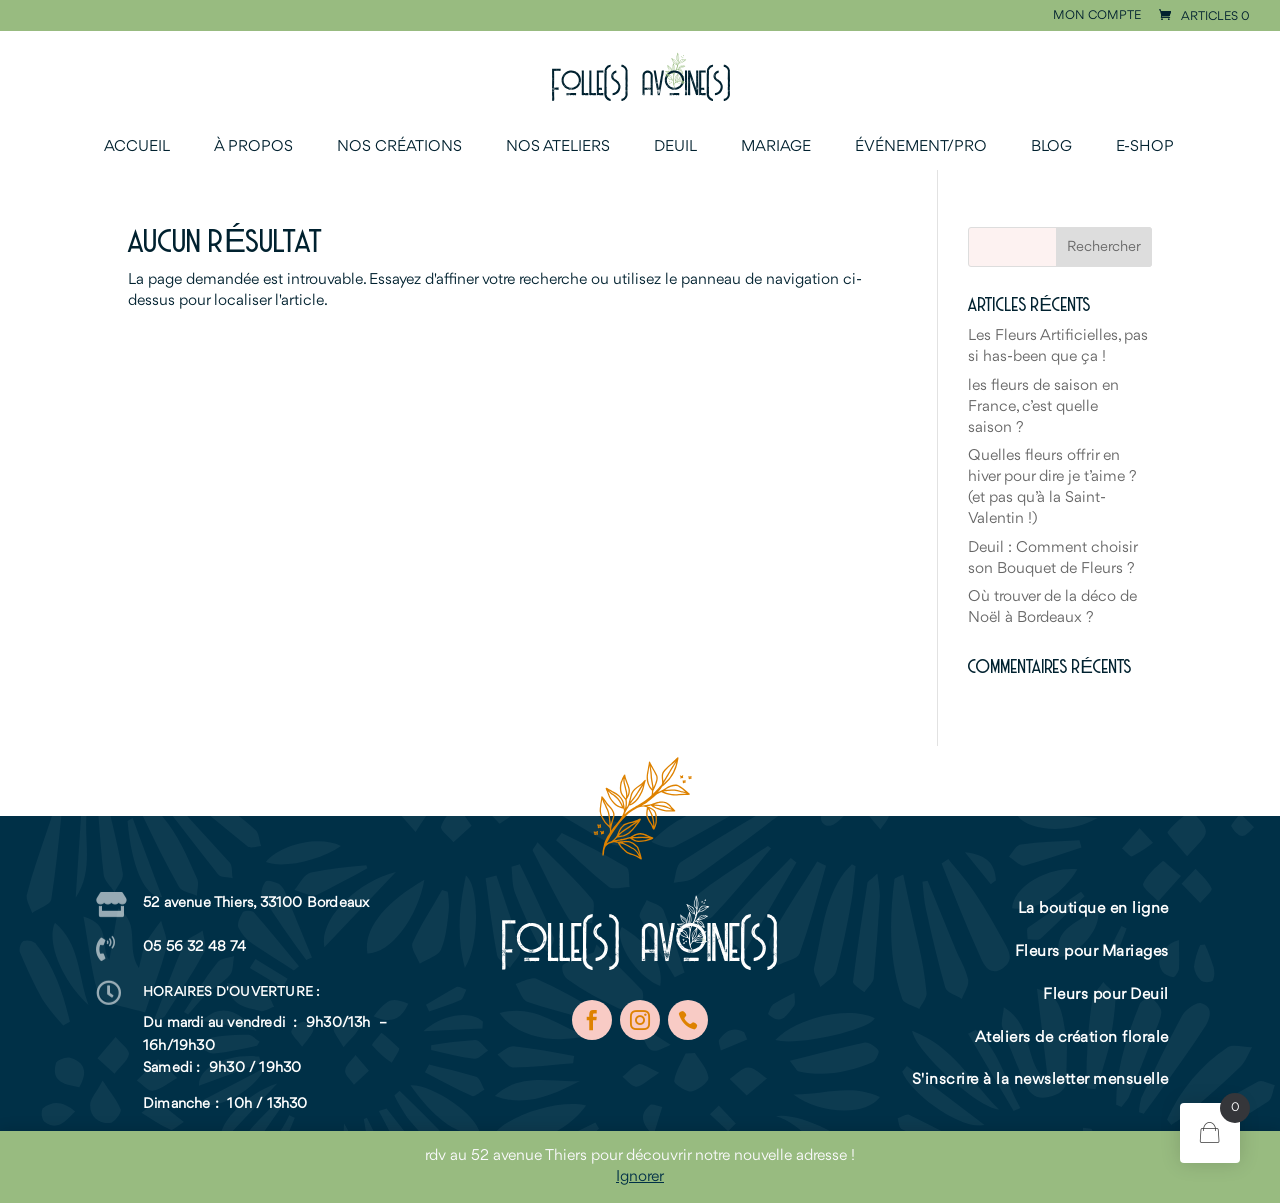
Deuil (675, 147)
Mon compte (1097, 16)
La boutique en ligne (1093, 909)
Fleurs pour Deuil (1106, 995)
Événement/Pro (921, 147)
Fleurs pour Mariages (1092, 952)
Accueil (137, 147)
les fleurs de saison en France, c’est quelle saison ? (1043, 407)
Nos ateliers (558, 147)
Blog (1051, 147)
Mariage (776, 147)
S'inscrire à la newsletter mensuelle (1040, 1080)
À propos (253, 147)
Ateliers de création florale (1072, 1038)
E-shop (1145, 147)
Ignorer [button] (640, 1177)
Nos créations (399, 147)
